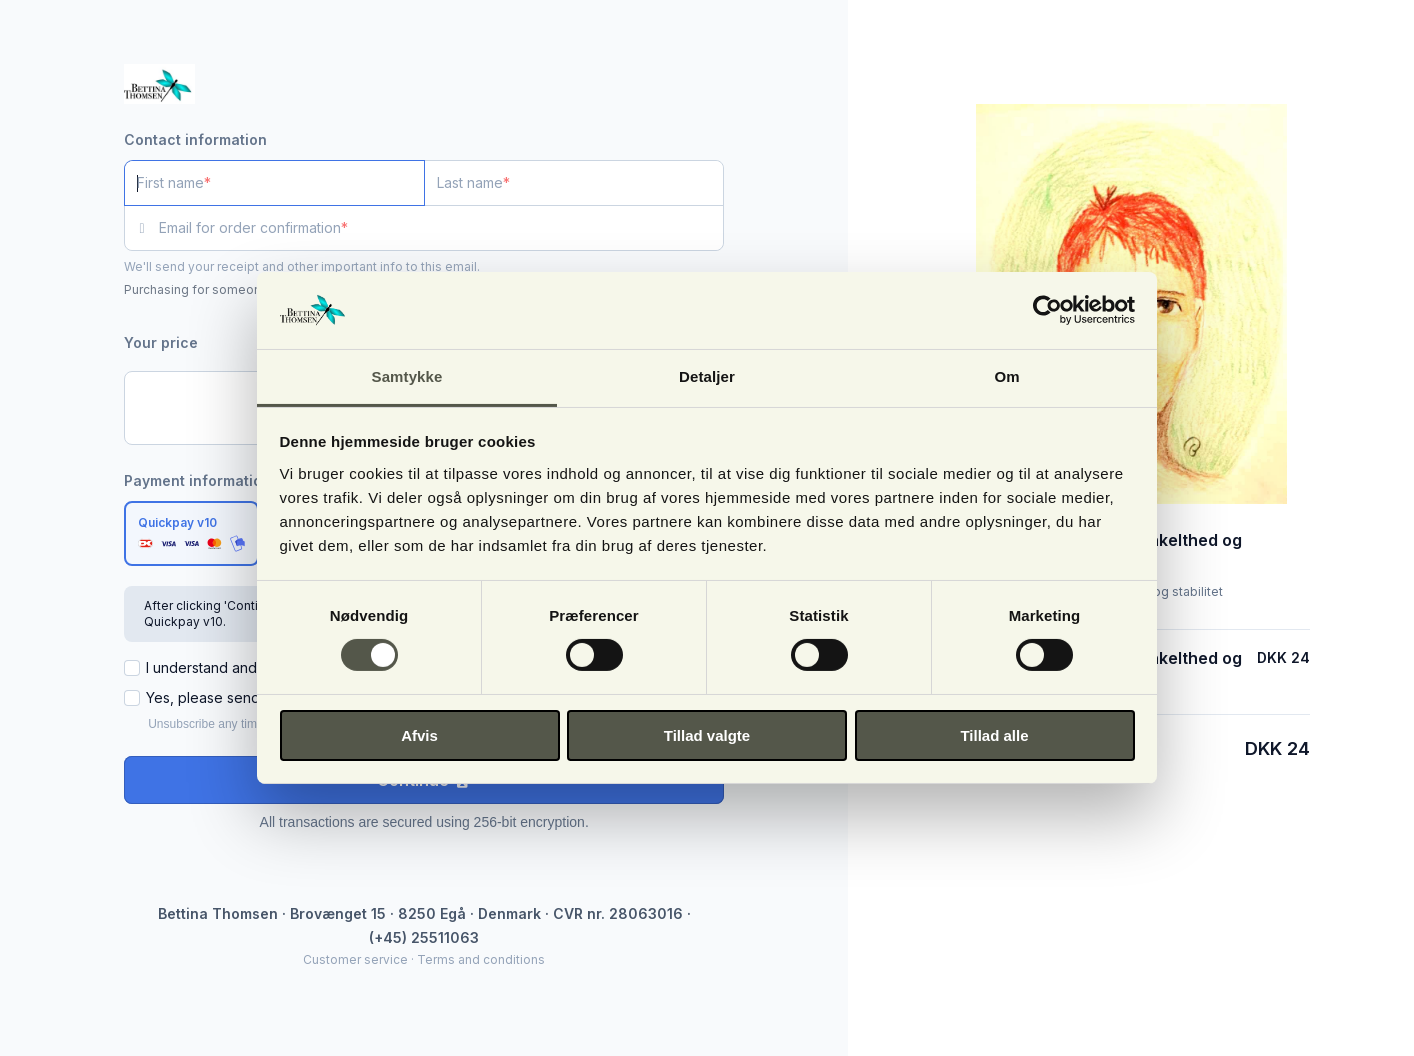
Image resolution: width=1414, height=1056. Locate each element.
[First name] (274, 183)
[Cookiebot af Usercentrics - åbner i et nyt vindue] (1047, 310)
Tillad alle (994, 735)
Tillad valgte (707, 735)
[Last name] (574, 183)
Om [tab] (1006, 376)
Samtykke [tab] (407, 376)
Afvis (419, 735)
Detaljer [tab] (707, 376)
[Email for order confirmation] (441, 228)
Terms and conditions (481, 959)
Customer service (355, 959)
